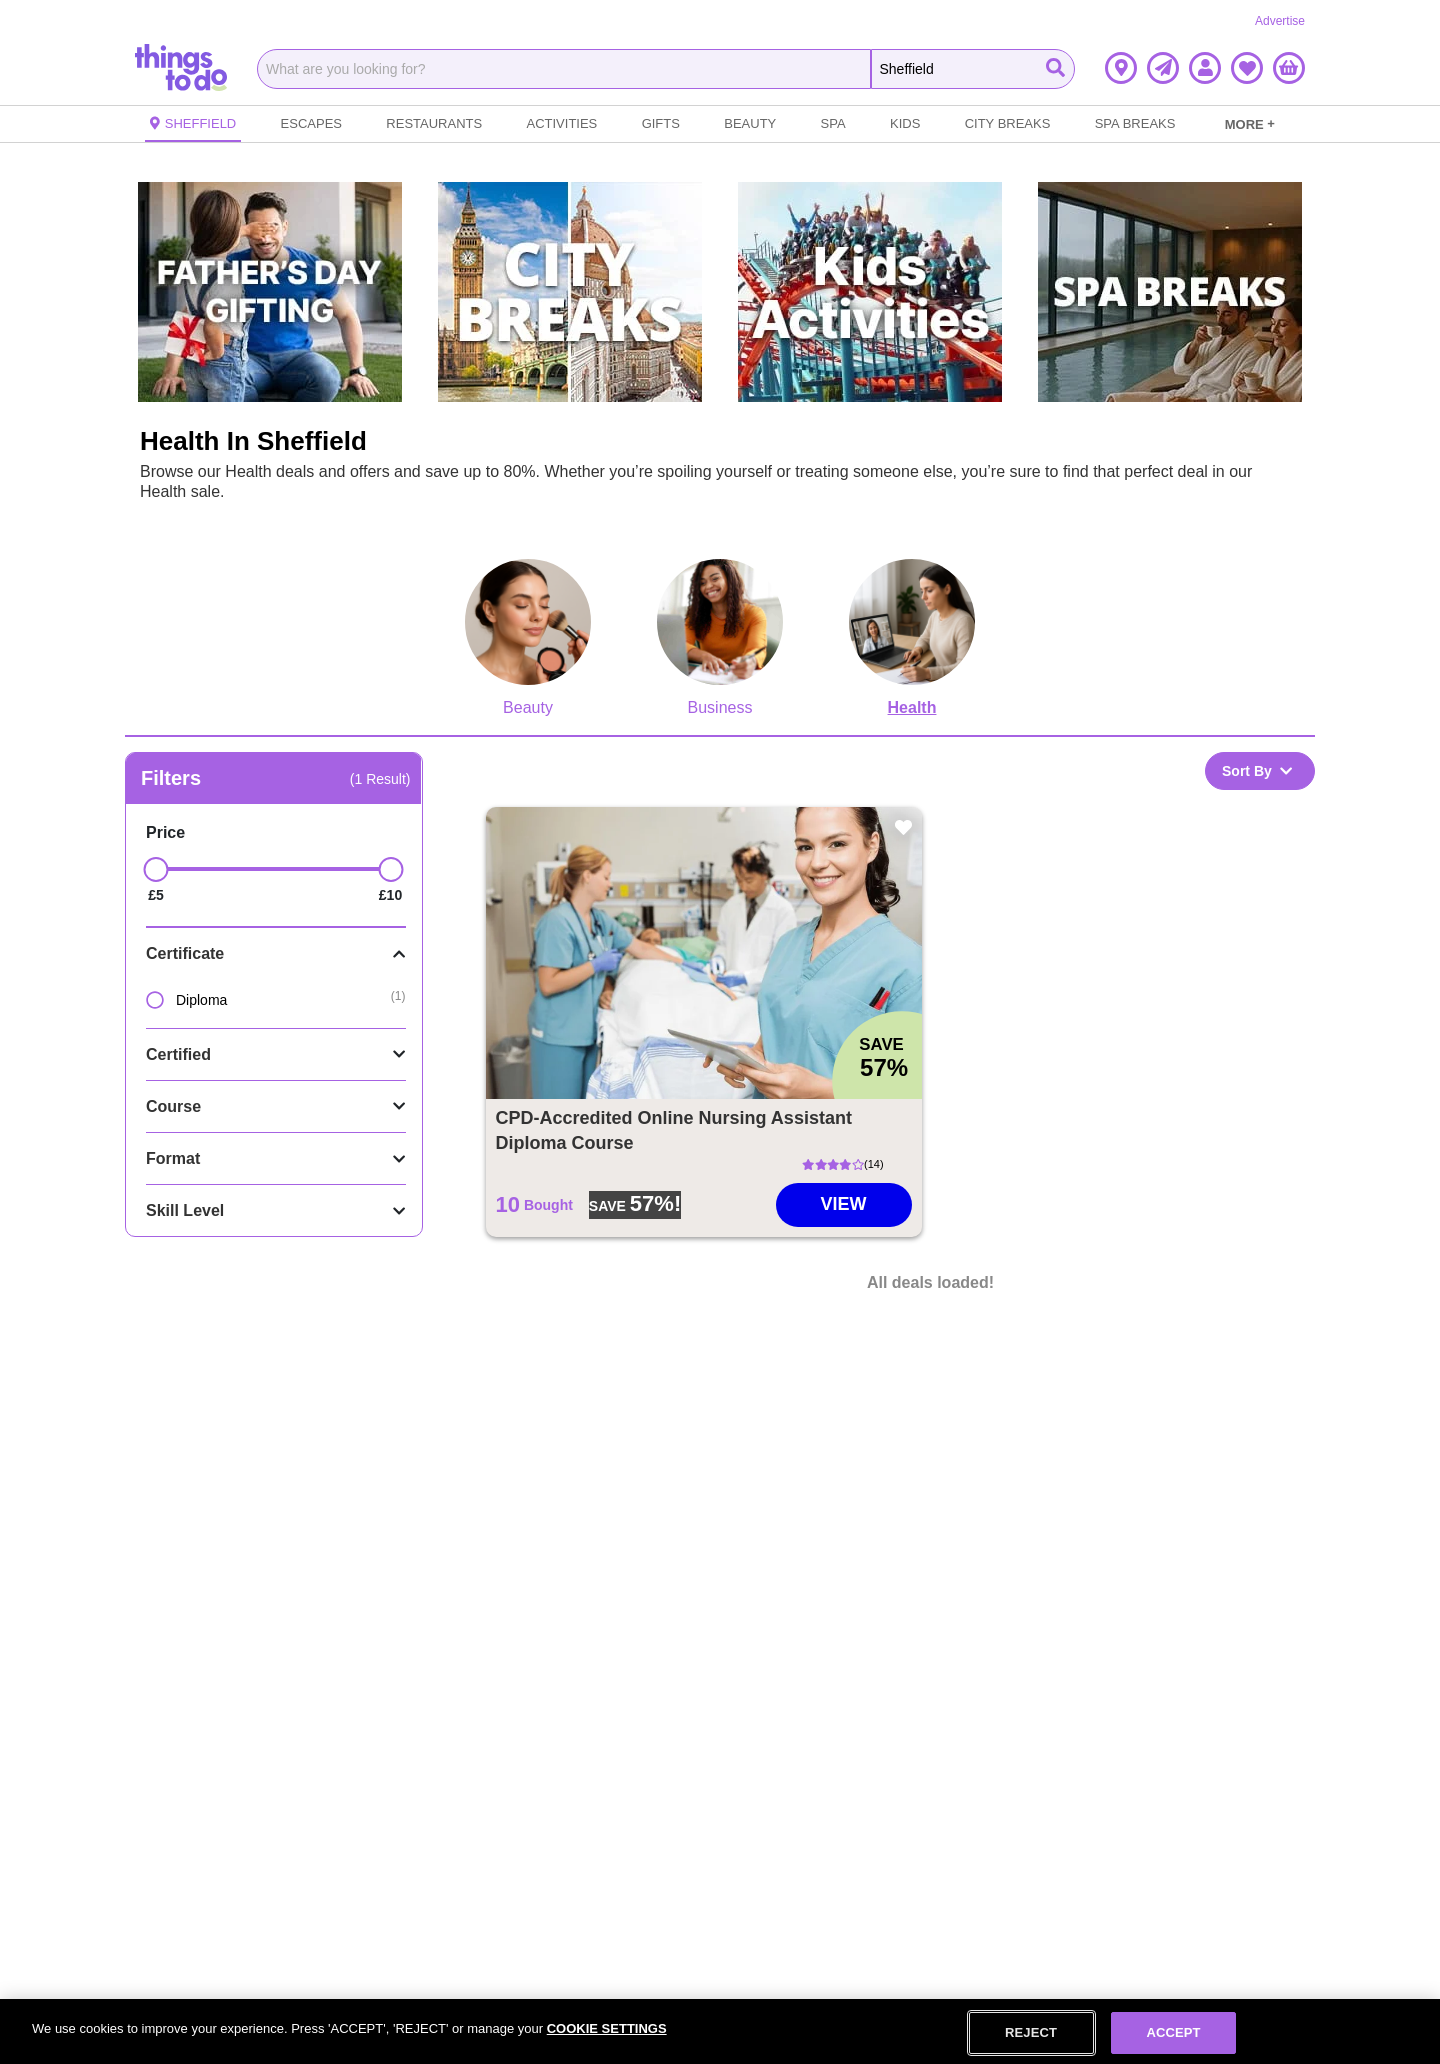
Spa (833, 123)
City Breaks (1008, 123)
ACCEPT (1173, 2032)
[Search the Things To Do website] (973, 69)
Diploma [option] (186, 1000)
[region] (720, 2031)
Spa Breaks (1135, 123)
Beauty (750, 123)
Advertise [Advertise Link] (1280, 21)
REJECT (1031, 2032)
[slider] (156, 869)
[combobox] (564, 69)
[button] (1121, 68)
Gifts (661, 123)
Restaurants (434, 123)
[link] (1250, 124)
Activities (562, 123)
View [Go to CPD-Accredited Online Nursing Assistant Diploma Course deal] (844, 1204)
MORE (1250, 124)
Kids (905, 123)
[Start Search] (1055, 69)
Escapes (311, 123)
